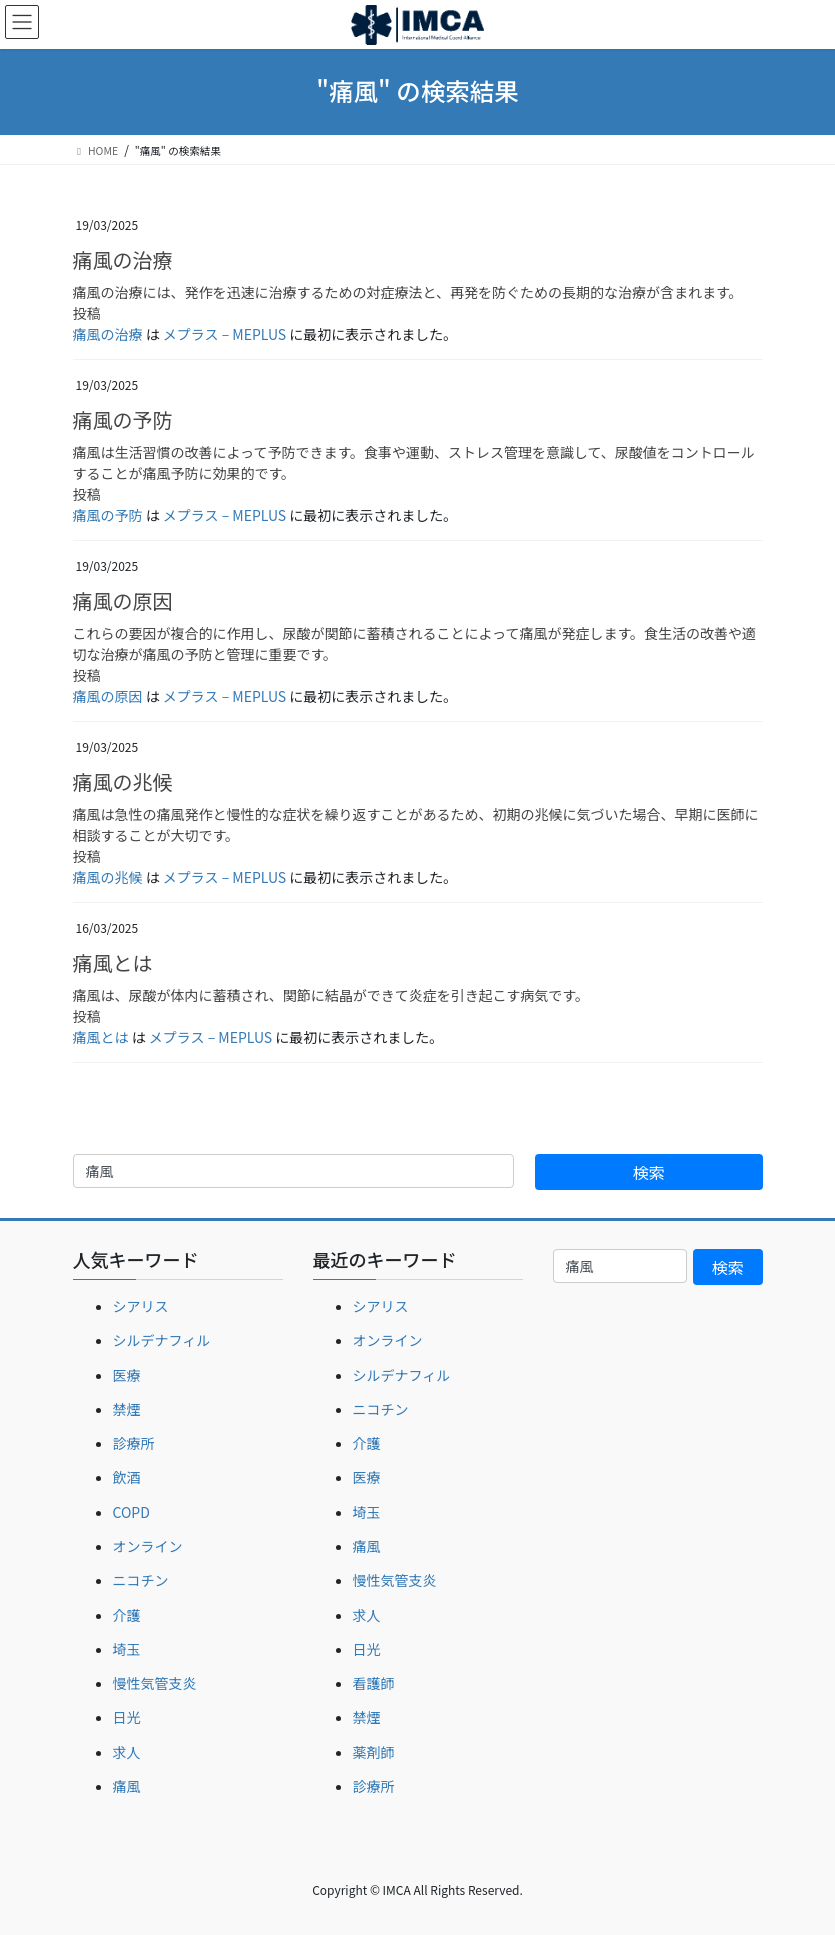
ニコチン (141, 1580)
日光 (127, 1717)
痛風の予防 (123, 419)
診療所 (134, 1443)
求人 (127, 1752)
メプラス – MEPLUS (224, 334)
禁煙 (127, 1409)
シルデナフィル (162, 1340)
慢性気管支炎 (155, 1683)
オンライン (148, 1546)
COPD (131, 1512)
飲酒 (127, 1477)
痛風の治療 (123, 259)
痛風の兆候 (123, 781)
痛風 (127, 1786)
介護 (127, 1615)
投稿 (87, 313)
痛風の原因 (123, 600)
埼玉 (127, 1649)
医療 (127, 1375)
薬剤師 (374, 1752)
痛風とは (113, 962)
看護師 (374, 1683)
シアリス (141, 1306)
